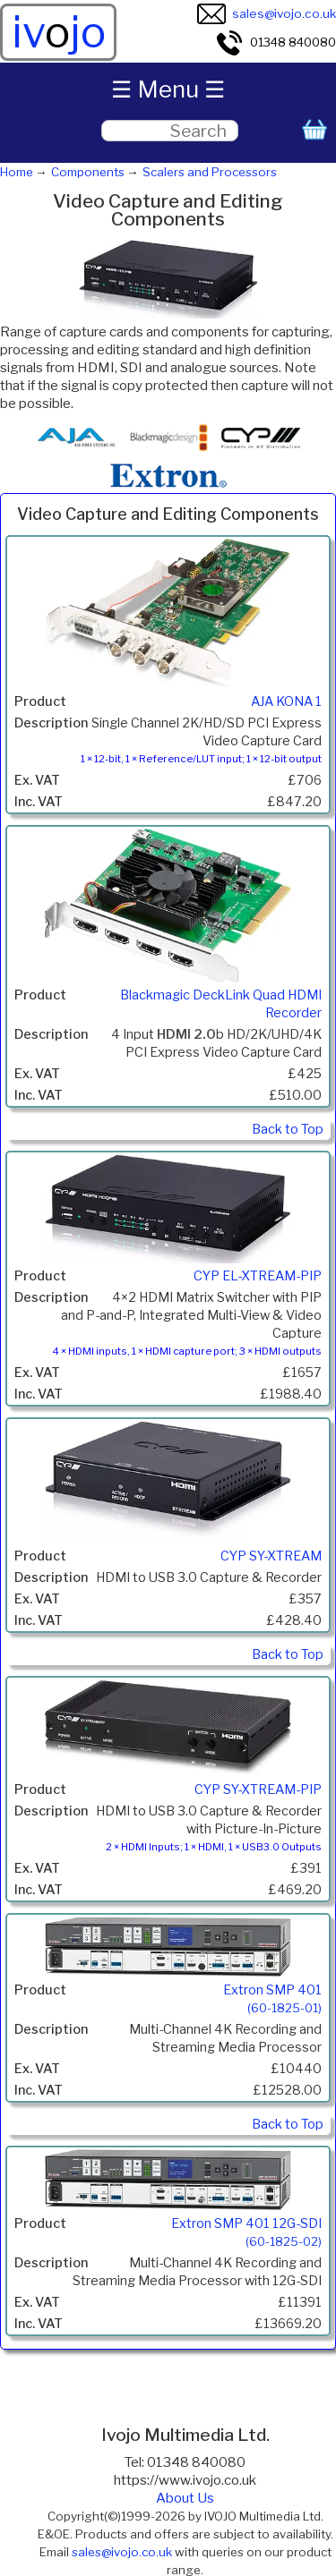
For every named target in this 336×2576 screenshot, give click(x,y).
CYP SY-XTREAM (271, 1556)
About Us (185, 2498)
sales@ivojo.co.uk (266, 13)
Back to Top (287, 1129)
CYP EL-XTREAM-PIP (258, 1276)
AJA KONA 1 (286, 701)
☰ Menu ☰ (168, 89)
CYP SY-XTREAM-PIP (258, 1789)
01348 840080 (275, 42)
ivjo (59, 32)
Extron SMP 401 (272, 1998)
